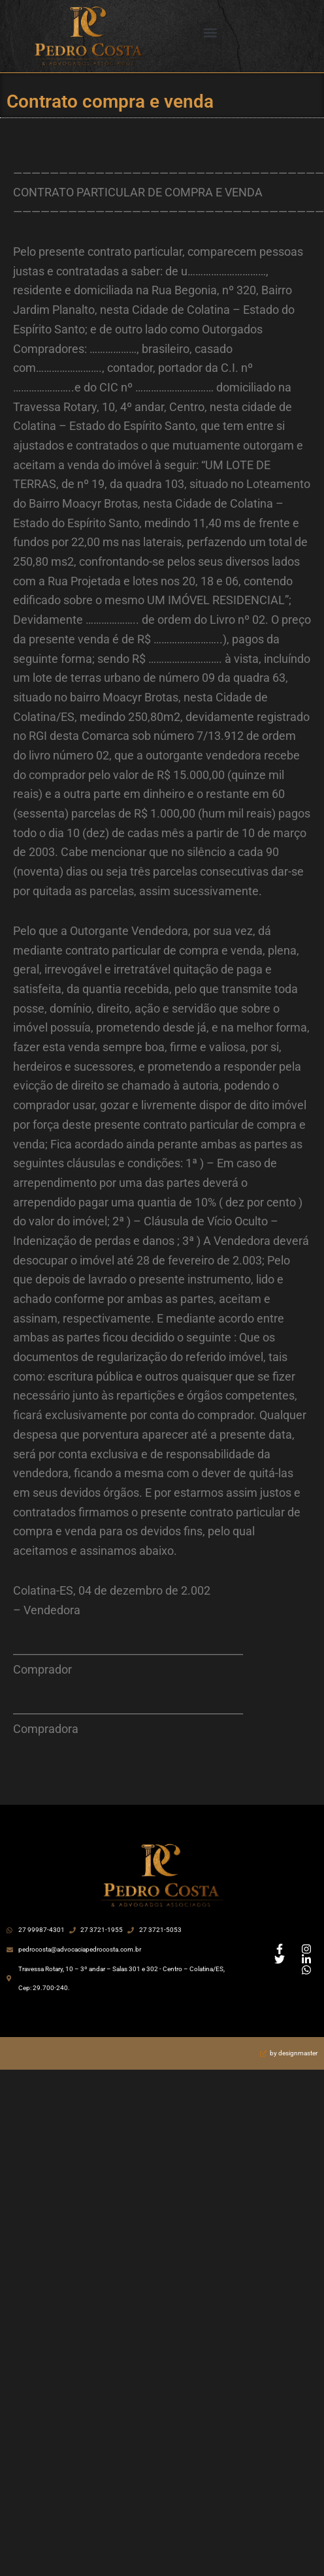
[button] (210, 33)
